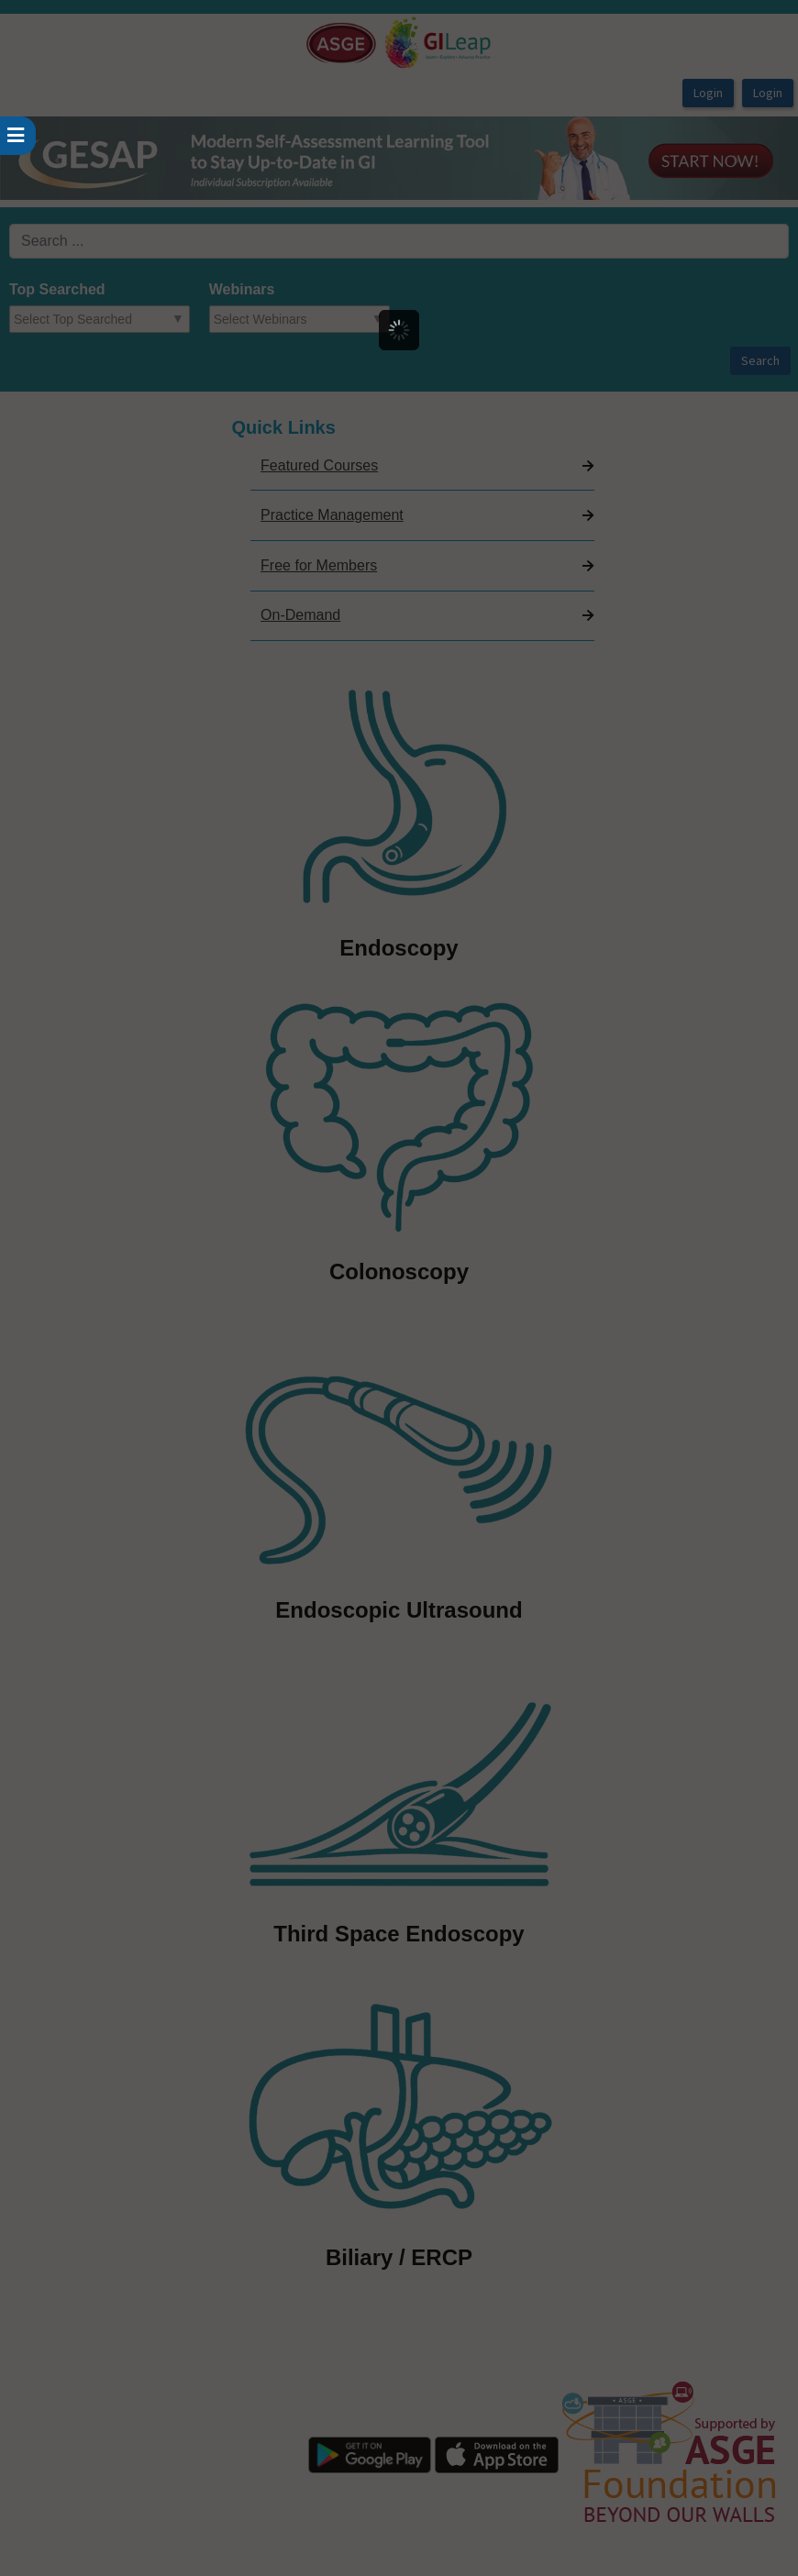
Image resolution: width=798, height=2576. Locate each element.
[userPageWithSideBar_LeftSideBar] (18, 135)
